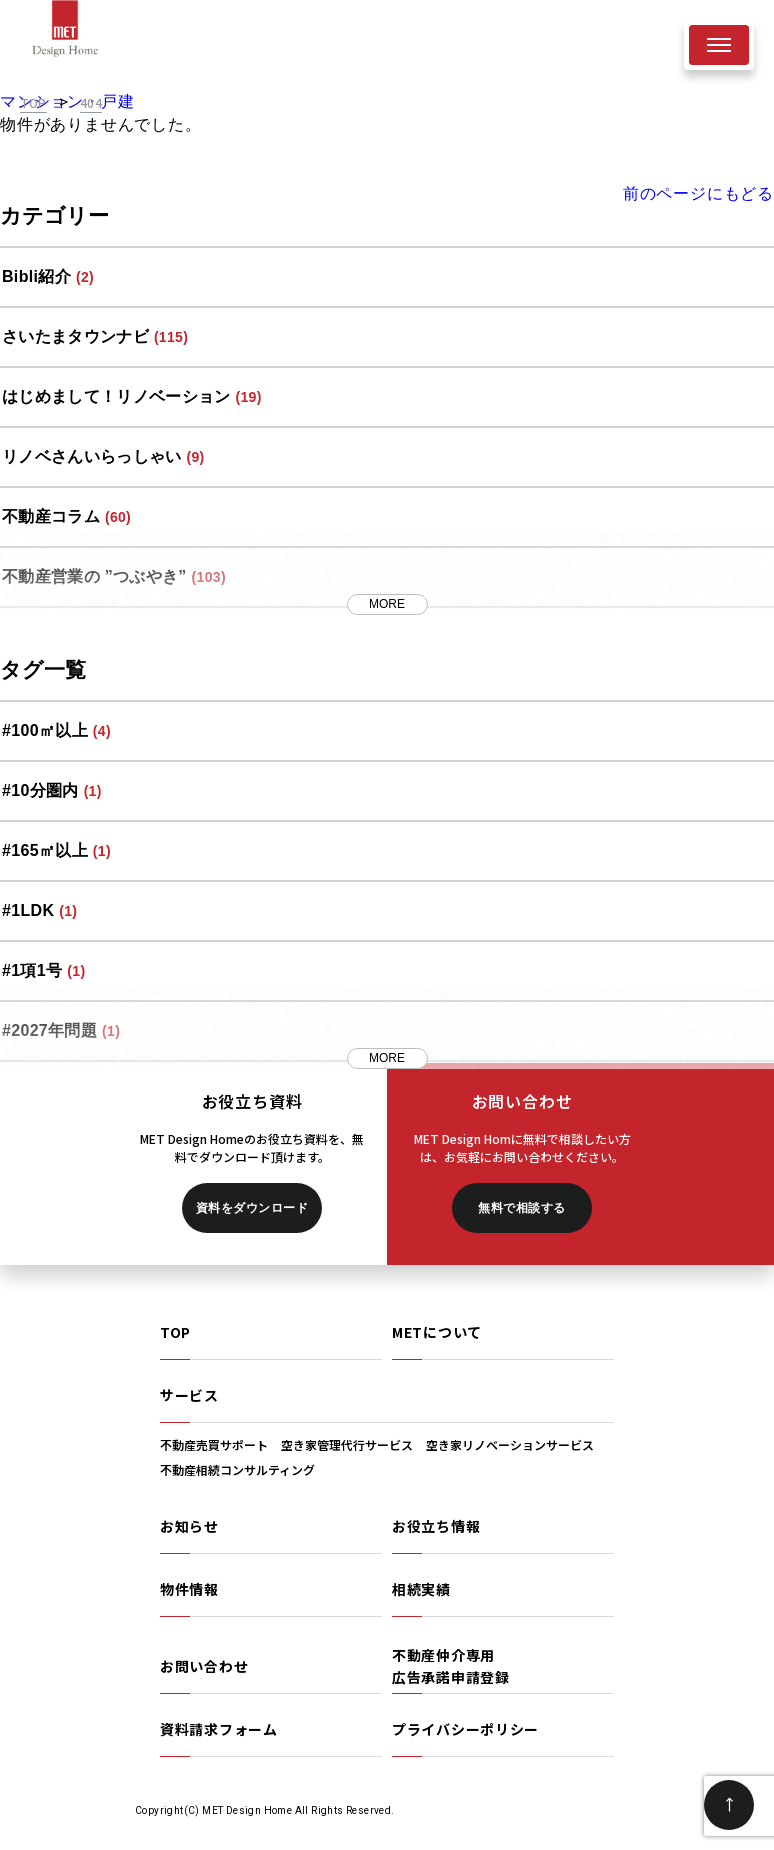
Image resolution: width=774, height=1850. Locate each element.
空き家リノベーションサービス (510, 1444)
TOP (175, 1332)
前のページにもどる (698, 193)
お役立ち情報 (436, 1526)
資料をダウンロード (252, 1208)
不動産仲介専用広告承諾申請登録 (451, 1666)
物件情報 (189, 1589)
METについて (437, 1332)
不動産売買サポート (214, 1444)
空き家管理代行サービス (347, 1444)
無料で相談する (521, 1208)
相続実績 (421, 1589)
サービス (189, 1395)
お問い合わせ (204, 1666)
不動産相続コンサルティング (237, 1469)
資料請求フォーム (219, 1729)
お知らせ (189, 1526)
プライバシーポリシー (465, 1729)
